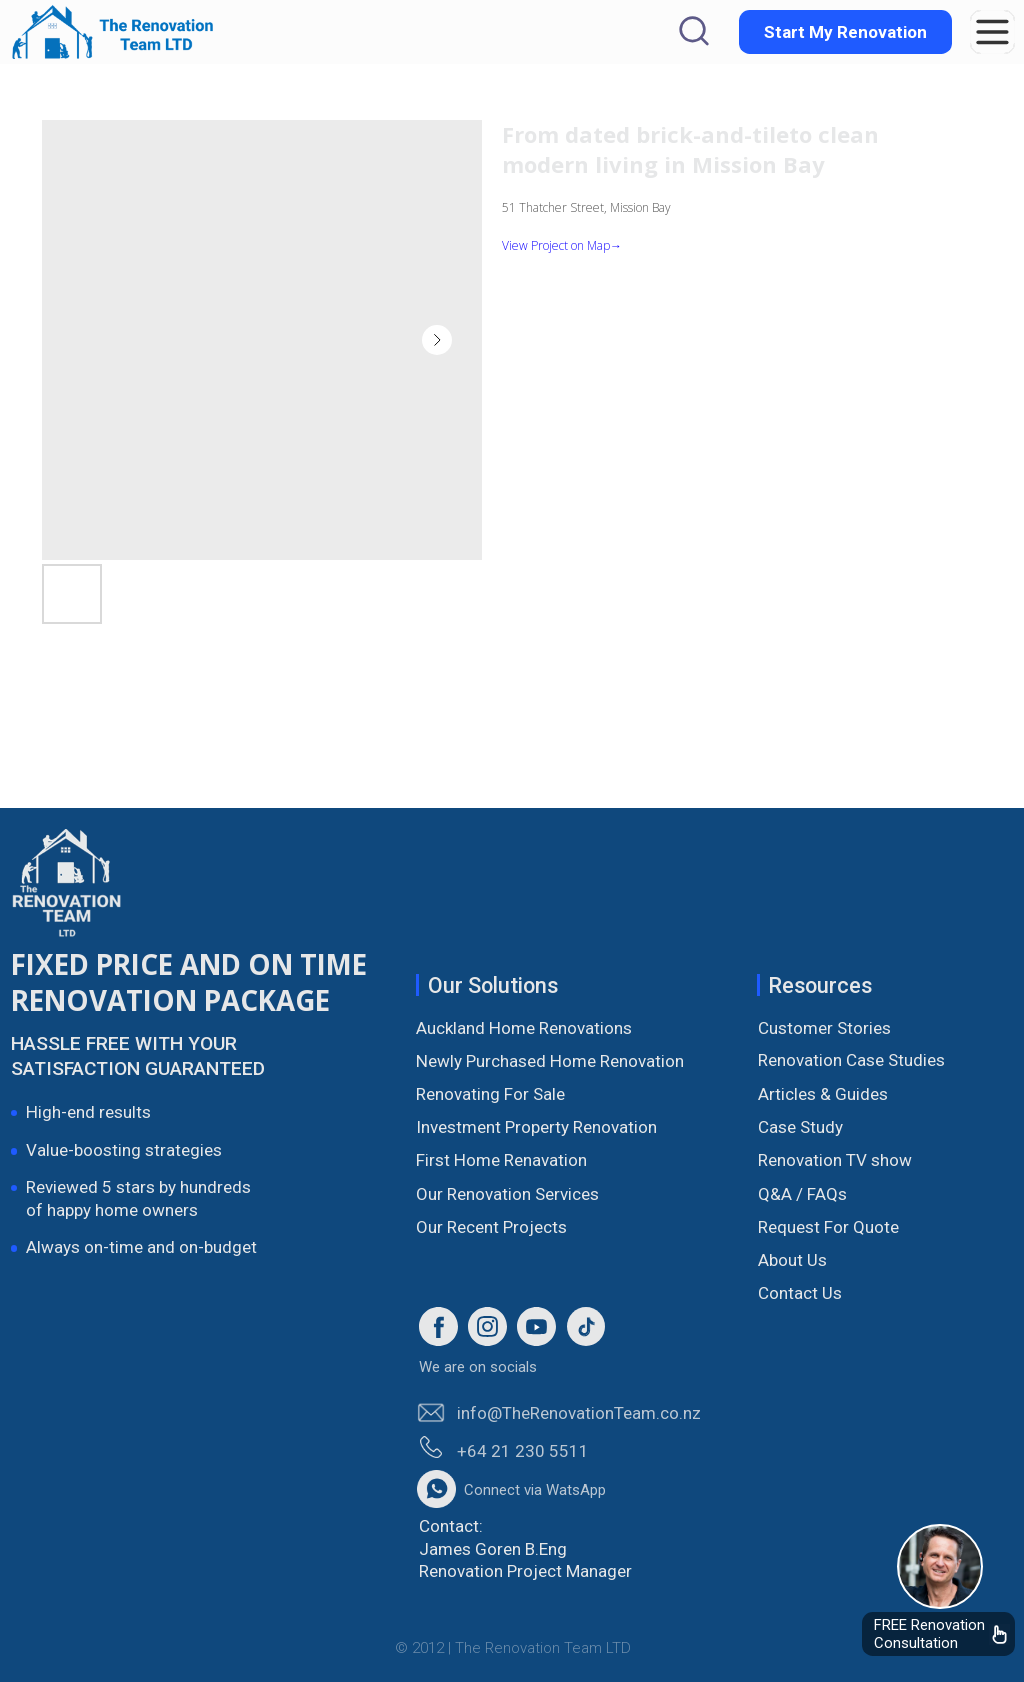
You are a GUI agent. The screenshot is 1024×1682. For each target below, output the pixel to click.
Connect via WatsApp (535, 1490)
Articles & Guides (823, 1094)
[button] (992, 32)
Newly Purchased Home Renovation (550, 1061)
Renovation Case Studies (851, 1060)
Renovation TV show (835, 1160)
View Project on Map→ (562, 245)
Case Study (800, 1127)
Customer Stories (824, 1028)
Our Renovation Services (507, 1194)
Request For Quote (828, 1227)
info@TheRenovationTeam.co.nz (579, 1413)
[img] (939, 1566)
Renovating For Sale (490, 1094)
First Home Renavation (501, 1160)
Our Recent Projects (491, 1227)
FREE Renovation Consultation (929, 1634)
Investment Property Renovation (536, 1127)
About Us (792, 1260)
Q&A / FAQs (802, 1194)
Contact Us (800, 1293)
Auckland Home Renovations (524, 1028)
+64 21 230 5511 (523, 1451)
